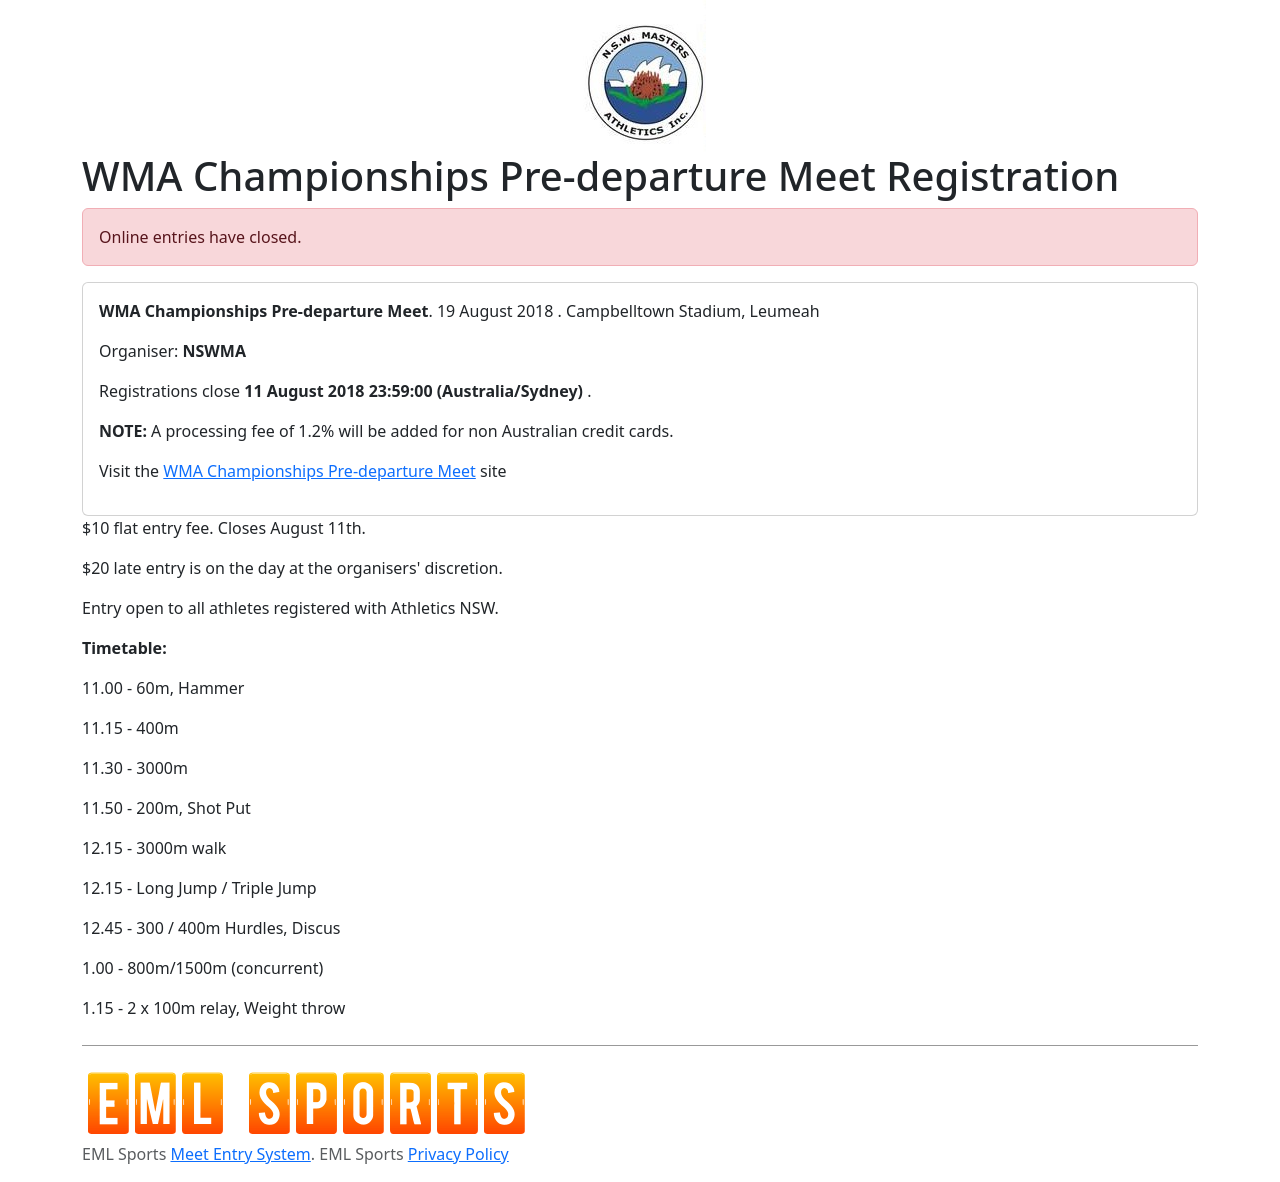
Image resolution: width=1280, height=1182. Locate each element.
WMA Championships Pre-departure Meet (319, 471)
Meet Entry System (240, 1154)
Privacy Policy (458, 1154)
